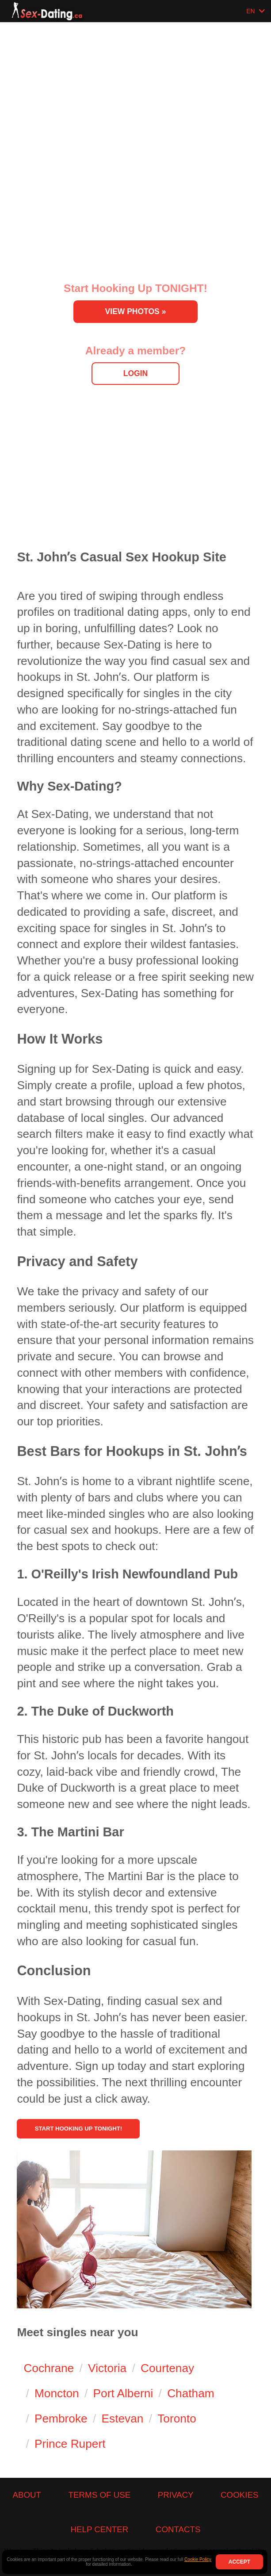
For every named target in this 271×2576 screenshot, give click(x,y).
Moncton (56, 2393)
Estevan (123, 2418)
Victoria (107, 2368)
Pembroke (61, 2418)
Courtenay (167, 2368)
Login (135, 373)
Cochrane (48, 2368)
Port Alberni (123, 2393)
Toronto (176, 2418)
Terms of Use (100, 2494)
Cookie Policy (197, 2559)
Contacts (178, 2529)
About (26, 2494)
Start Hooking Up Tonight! (116, 2122)
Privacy (176, 2494)
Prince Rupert (70, 2443)
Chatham (190, 2393)
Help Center (99, 2529)
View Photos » (135, 311)
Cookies (239, 2494)
